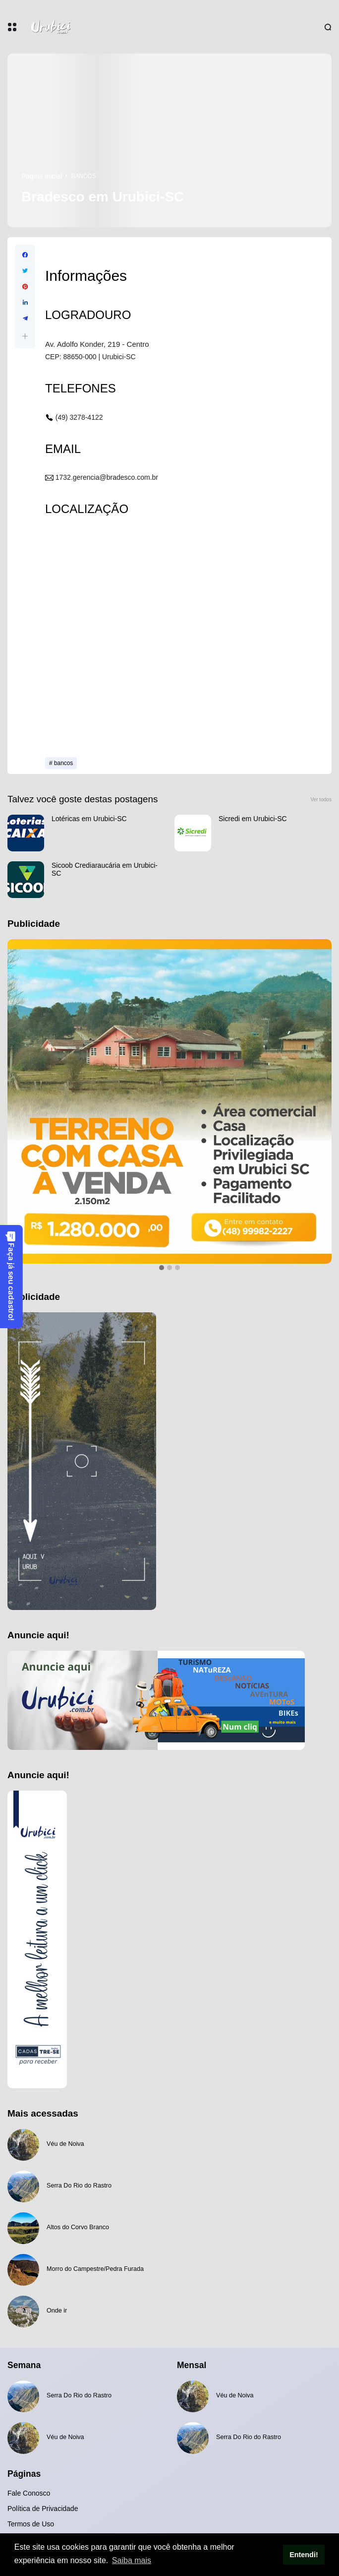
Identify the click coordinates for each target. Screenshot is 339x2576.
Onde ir (57, 2310)
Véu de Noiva (65, 2143)
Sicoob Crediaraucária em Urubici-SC (105, 869)
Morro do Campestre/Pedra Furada (95, 2268)
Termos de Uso (30, 2524)
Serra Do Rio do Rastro (79, 2185)
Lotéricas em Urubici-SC (89, 819)
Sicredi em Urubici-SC (253, 819)
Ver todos (321, 799)
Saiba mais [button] (131, 2560)
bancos (83, 176)
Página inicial (41, 176)
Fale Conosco (28, 2493)
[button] (25, 336)
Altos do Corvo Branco (78, 2227)
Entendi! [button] (303, 2555)
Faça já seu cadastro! (10, 1275)
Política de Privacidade (42, 2508)
